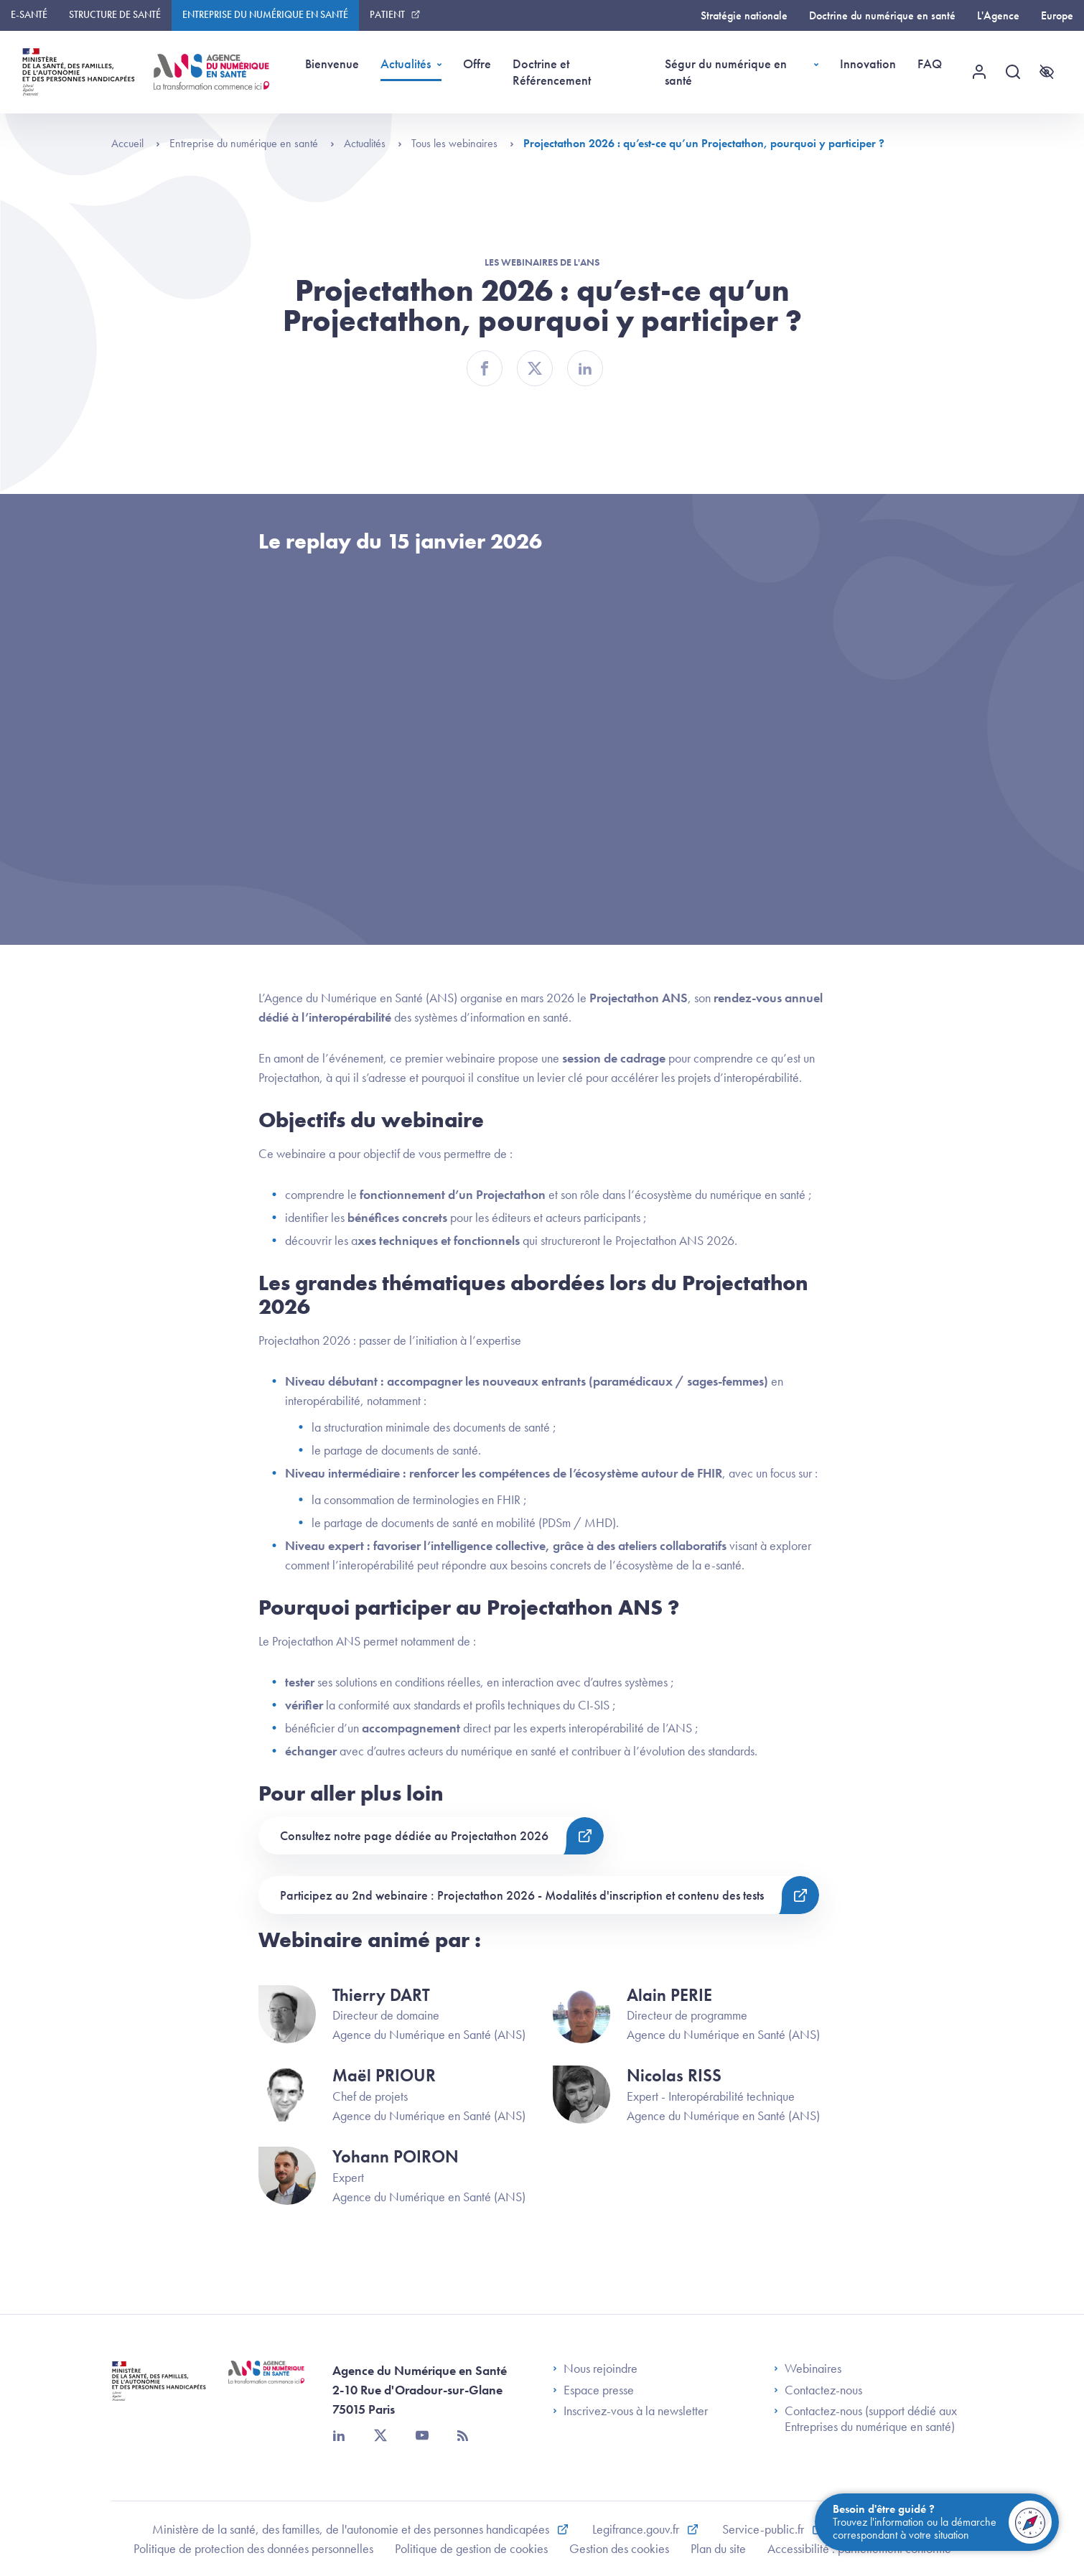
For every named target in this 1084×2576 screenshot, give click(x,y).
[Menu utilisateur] (979, 72)
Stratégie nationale (744, 15)
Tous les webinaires (462, 143)
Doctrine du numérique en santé (882, 15)
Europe (1057, 15)
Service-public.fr (764, 2529)
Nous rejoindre (595, 2368)
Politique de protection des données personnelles (253, 2548)
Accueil (135, 143)
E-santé (29, 14)
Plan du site (718, 2548)
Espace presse (593, 2390)
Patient (387, 14)
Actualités (405, 63)
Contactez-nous (818, 2390)
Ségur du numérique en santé (726, 71)
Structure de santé (115, 14)
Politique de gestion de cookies (471, 2548)
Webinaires (807, 2368)
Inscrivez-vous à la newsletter (630, 2411)
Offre (477, 63)
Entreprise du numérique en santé (265, 14)
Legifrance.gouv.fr (637, 2529)
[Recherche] (1013, 72)
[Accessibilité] (1046, 72)
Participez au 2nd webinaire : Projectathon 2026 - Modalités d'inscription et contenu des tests (522, 1895)
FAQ (929, 63)
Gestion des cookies (619, 2548)
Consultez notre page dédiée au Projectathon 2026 (414, 1835)
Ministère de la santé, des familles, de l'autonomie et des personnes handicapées (352, 2529)
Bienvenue (332, 63)
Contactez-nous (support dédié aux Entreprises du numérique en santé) (865, 2418)
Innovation (868, 63)
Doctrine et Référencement (552, 71)
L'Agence (998, 15)
